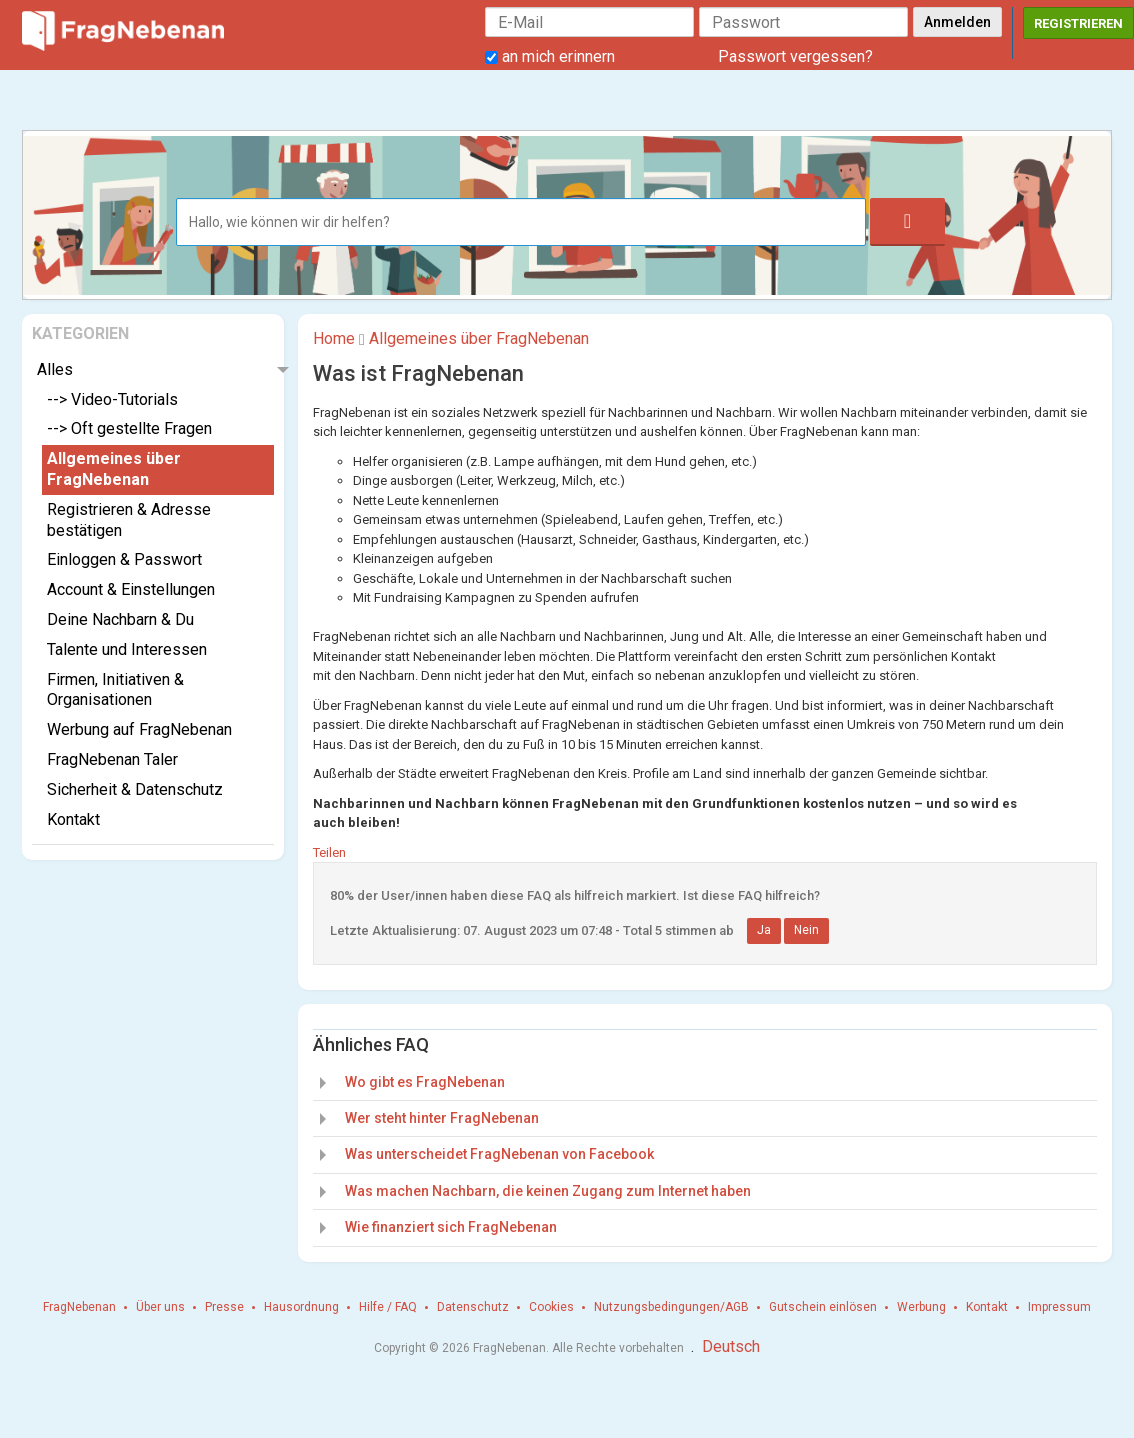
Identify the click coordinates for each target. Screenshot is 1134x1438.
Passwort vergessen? (795, 56)
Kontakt (73, 819)
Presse (224, 1307)
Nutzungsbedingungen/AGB (671, 1307)
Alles (55, 369)
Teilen (329, 852)
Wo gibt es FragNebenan (425, 1082)
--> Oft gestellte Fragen (129, 428)
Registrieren (1078, 23)
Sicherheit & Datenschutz (135, 789)
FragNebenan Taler (112, 759)
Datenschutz (473, 1307)
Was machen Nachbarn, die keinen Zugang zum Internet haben (548, 1191)
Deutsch (731, 1346)
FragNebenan (79, 1307)
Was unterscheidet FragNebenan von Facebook (499, 1154)
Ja (764, 930)
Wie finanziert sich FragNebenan (451, 1227)
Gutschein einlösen (823, 1307)
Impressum (1059, 1307)
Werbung (921, 1307)
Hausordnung (301, 1307)
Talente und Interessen (127, 649)
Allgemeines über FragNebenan (114, 469)
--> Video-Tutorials (112, 399)
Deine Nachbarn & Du (120, 619)
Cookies (551, 1307)
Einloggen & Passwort (124, 559)
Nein (806, 930)
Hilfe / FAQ (388, 1307)
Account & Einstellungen (131, 589)
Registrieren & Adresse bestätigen (129, 520)
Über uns (160, 1307)
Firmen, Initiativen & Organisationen (115, 690)
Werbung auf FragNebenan (139, 729)
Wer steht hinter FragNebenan (442, 1118)
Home (334, 338)
